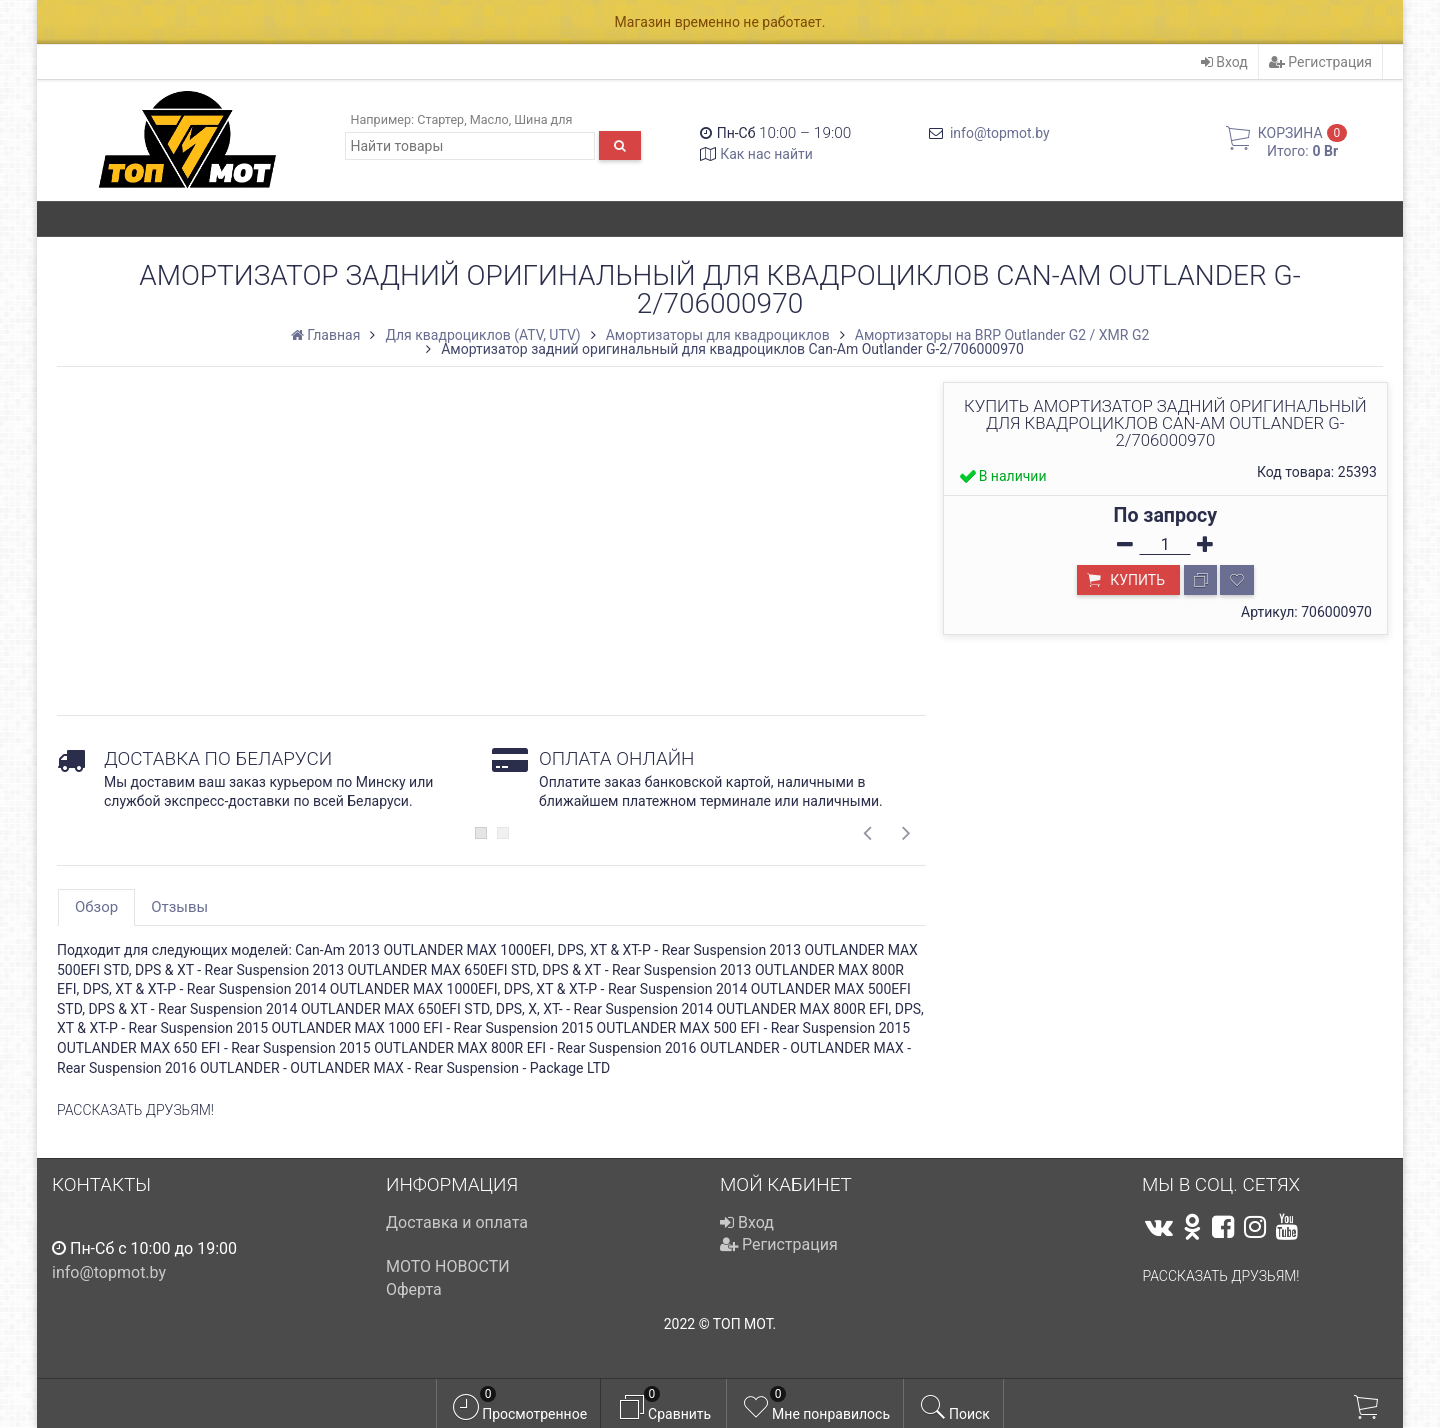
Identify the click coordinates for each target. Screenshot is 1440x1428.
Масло (489, 119)
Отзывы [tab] (179, 907)
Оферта (414, 1289)
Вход (1224, 62)
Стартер (440, 119)
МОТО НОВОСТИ (448, 1266)
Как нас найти (766, 154)
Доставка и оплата (457, 1222)
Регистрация (1320, 62)
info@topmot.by (1000, 133)
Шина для (543, 119)
